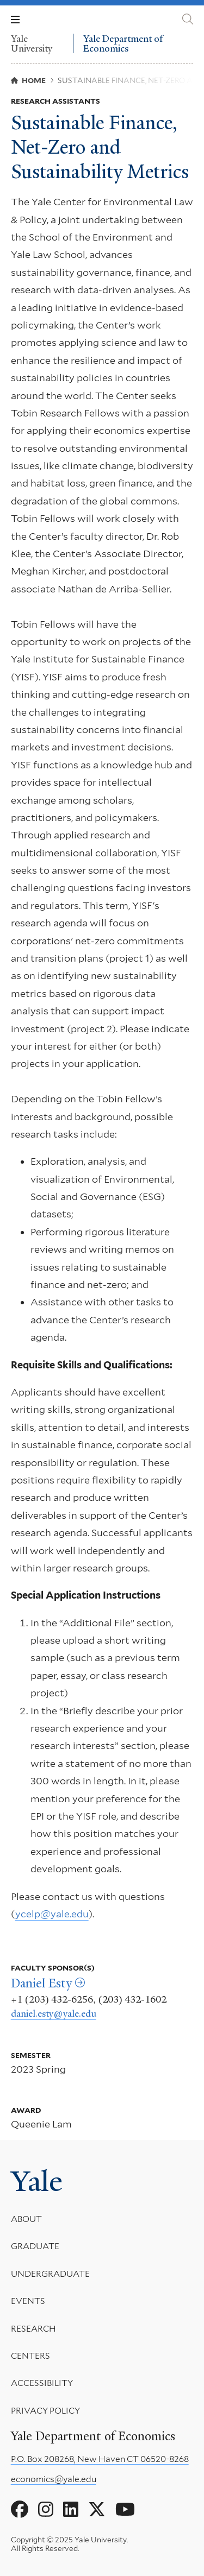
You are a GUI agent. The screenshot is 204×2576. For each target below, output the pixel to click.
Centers (30, 2356)
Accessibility (42, 2383)
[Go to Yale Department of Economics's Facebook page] (19, 2510)
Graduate (35, 2246)
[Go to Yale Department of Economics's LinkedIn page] (70, 2510)
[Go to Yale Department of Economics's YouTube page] (125, 2510)
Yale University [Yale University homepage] (31, 43)
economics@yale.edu (53, 2479)
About (26, 2219)
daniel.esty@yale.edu (53, 2013)
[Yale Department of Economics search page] (187, 19)
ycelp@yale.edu (52, 1914)
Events (28, 2301)
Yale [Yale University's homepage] (37, 2181)
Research (33, 2328)
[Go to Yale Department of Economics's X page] (97, 2510)
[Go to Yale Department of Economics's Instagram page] (45, 2510)
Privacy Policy (45, 2410)
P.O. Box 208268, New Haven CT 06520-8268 (100, 2459)
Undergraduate (50, 2274)
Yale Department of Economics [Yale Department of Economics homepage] (123, 44)
